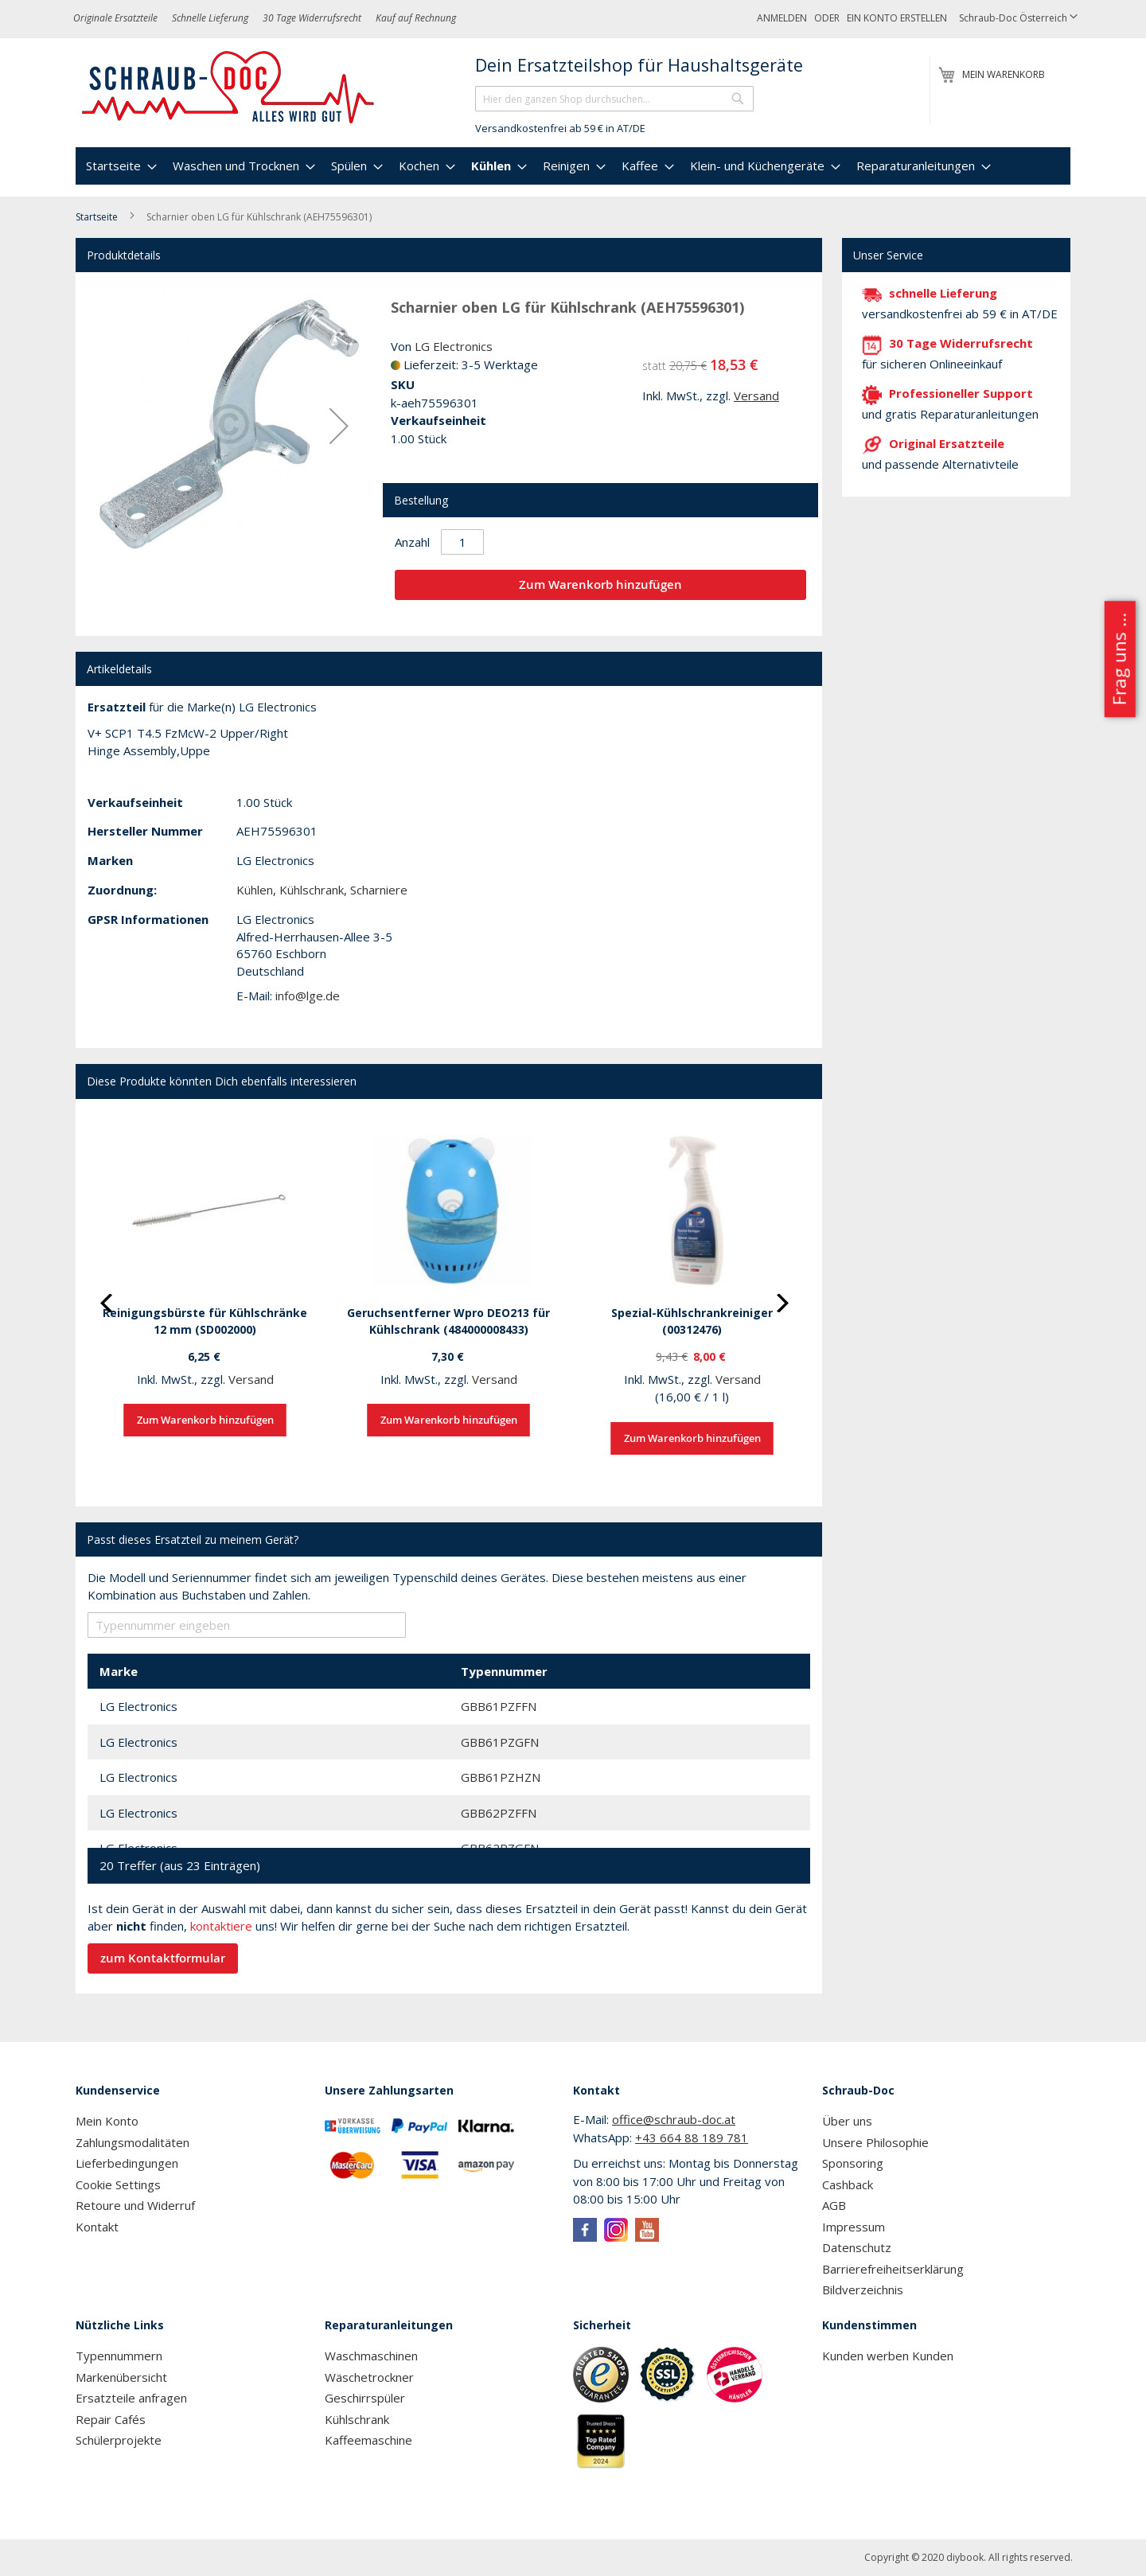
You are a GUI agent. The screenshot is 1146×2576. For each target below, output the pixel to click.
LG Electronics (454, 346)
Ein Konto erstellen (897, 18)
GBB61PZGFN (500, 1742)
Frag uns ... (1118, 660)
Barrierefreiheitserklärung (893, 2269)
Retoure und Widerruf (135, 2205)
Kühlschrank (311, 890)
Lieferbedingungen (127, 2163)
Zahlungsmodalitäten (132, 2142)
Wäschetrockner (369, 2377)
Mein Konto (107, 2121)
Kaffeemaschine (368, 2440)
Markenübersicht (121, 2377)
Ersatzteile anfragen (131, 2398)
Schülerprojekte (119, 2440)
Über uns (847, 2121)
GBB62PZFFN (498, 1813)
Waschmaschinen (371, 2356)
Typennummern (119, 2356)
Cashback (847, 2184)
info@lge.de (307, 996)
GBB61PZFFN (498, 1706)
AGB (834, 2205)
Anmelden (782, 18)
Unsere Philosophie (875, 2142)
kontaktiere (221, 1926)
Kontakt (97, 2227)
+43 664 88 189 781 (691, 2137)
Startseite (97, 217)
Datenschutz (856, 2247)
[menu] (573, 166)
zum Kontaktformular (162, 1958)
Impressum (853, 2227)
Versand (756, 395)
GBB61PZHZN (500, 1777)
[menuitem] (119, 166)
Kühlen (254, 890)
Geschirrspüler (365, 2398)
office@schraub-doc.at (673, 2119)
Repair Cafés (111, 2419)
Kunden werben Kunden (887, 2356)
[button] (1018, 19)
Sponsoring (852, 2163)
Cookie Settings (118, 2184)
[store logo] (229, 87)
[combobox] (614, 98)
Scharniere (378, 890)
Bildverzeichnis (862, 2289)
